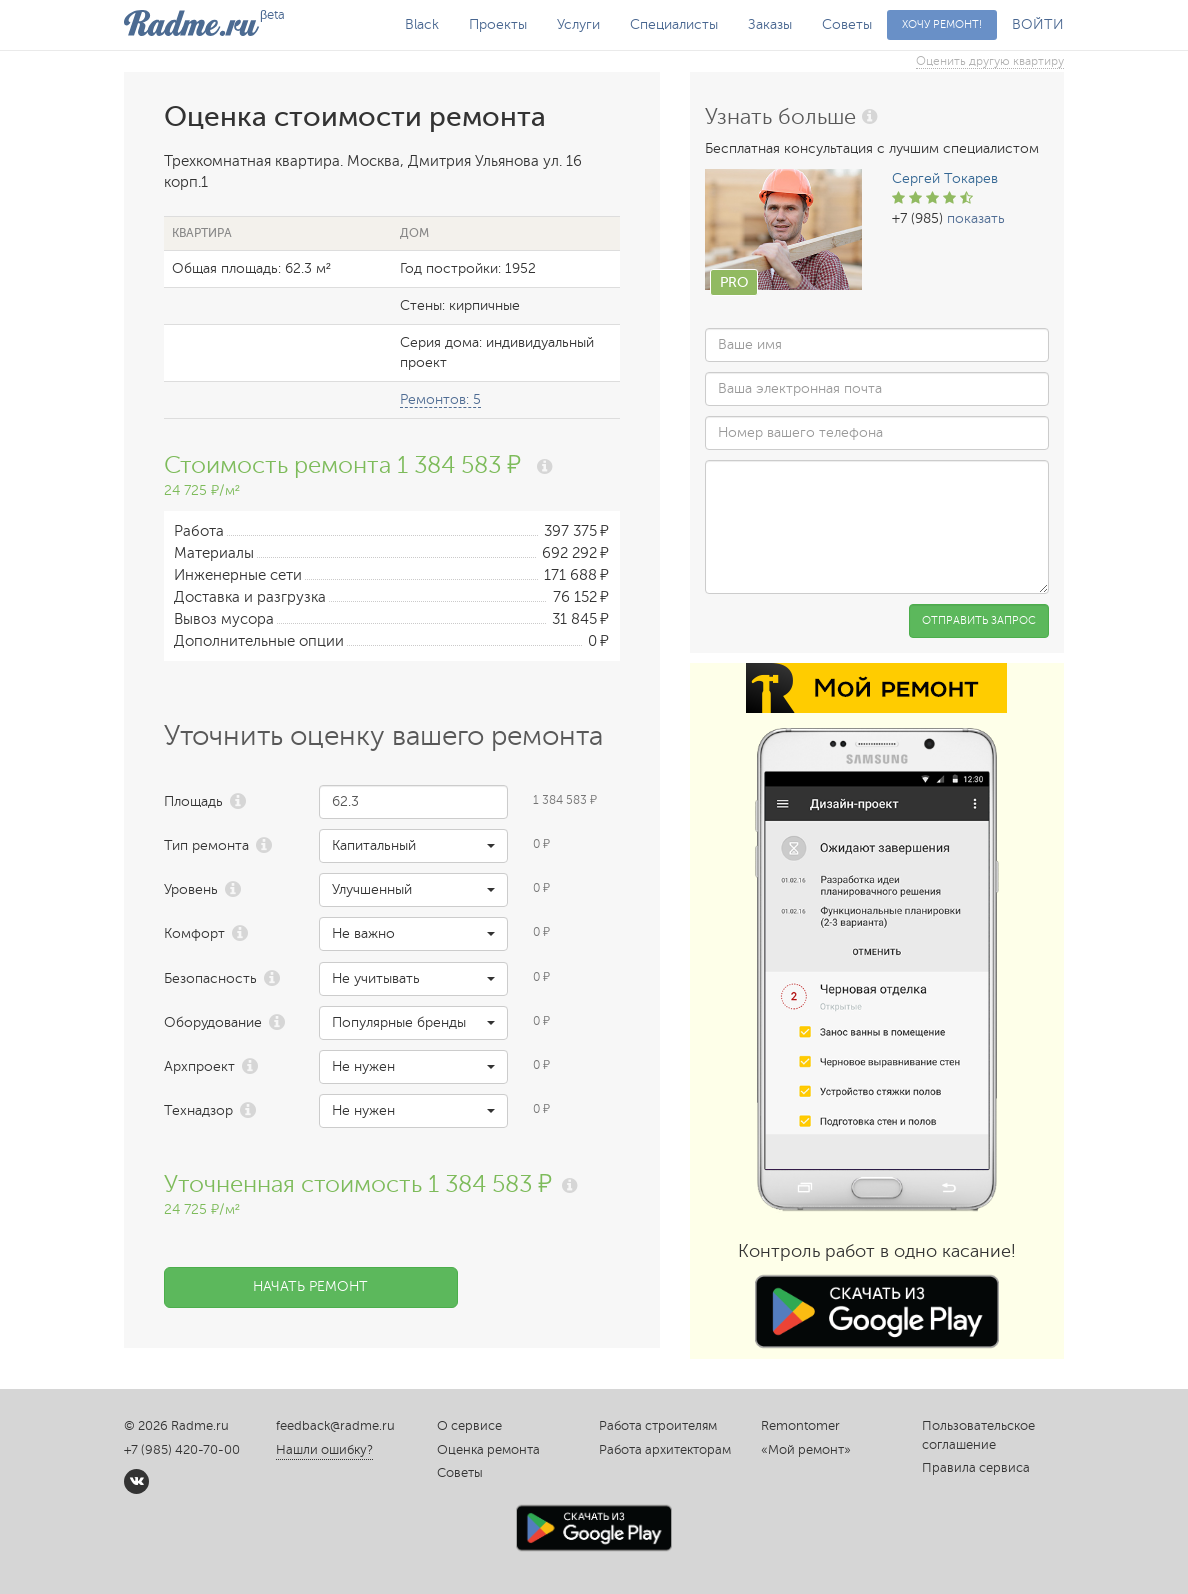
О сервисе (469, 1426)
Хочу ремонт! (942, 24)
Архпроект (199, 1066)
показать (976, 218)
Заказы (770, 24)
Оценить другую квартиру (990, 61)
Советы (847, 24)
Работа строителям (658, 1426)
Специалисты (674, 24)
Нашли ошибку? (324, 1450)
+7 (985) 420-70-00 (182, 1450)
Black (422, 24)
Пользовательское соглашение (978, 1435)
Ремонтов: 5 (440, 399)
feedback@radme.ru (335, 1426)
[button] (413, 846)
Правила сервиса (976, 1468)
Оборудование (213, 1022)
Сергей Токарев (945, 178)
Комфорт (194, 933)
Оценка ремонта (488, 1450)
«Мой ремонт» (806, 1450)
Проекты (498, 24)
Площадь (193, 801)
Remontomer (800, 1426)
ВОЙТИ (1038, 24)
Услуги (578, 24)
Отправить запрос (979, 620)
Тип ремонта (206, 845)
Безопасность (210, 978)
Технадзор (198, 1110)
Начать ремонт (310, 1286)
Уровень (191, 889)
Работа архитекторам (665, 1450)
